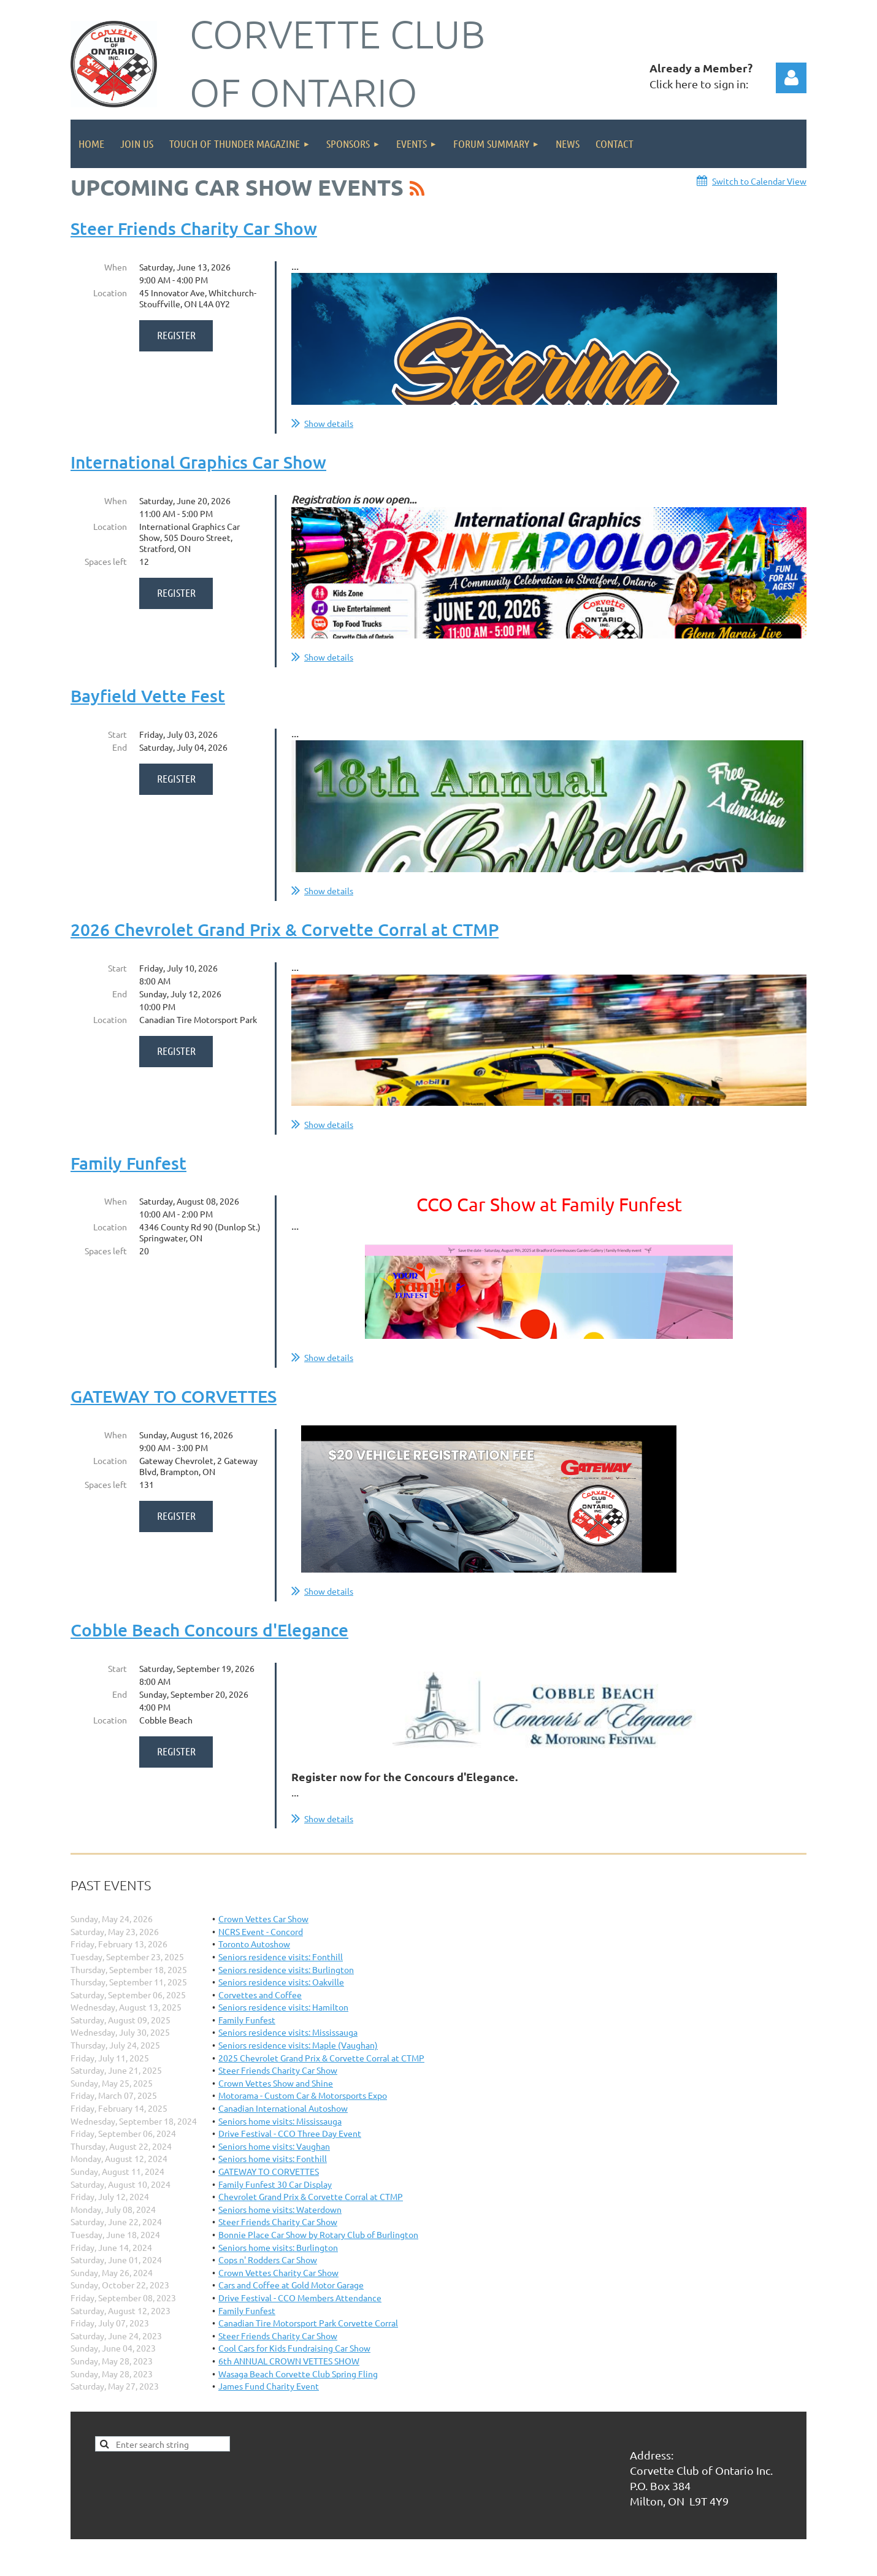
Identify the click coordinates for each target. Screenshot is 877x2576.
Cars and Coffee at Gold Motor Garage (291, 2284)
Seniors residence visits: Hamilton (283, 2006)
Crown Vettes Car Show (263, 1918)
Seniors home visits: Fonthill (272, 2158)
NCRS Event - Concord (260, 1931)
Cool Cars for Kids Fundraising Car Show (294, 2347)
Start (117, 734)
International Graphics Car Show (198, 461)
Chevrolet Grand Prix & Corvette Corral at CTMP (310, 2196)
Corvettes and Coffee (260, 1994)
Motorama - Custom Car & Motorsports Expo (302, 2095)
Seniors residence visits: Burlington (286, 1969)
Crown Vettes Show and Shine (275, 2082)
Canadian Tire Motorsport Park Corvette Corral (308, 2322)
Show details (328, 423)
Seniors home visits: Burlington (278, 2247)
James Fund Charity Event (268, 2385)
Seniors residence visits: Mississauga (288, 2031)
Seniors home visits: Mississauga (280, 2120)
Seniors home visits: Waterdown (280, 2209)
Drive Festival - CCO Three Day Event (289, 2133)
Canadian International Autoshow (283, 2108)
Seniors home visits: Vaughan (274, 2146)
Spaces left (106, 561)
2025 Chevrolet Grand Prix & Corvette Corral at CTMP (321, 2057)
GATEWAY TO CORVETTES (174, 1396)
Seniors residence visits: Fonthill (280, 1956)
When (115, 266)
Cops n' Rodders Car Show (267, 2259)
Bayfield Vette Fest (148, 695)
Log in (791, 78)
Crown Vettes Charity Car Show (278, 2272)
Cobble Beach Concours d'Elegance (209, 1629)
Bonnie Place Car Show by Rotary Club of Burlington (318, 2234)
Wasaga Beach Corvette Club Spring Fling (298, 2373)
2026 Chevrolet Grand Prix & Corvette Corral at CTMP (285, 929)
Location (110, 292)
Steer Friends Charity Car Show (194, 228)
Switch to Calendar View (759, 180)
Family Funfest (128, 1162)
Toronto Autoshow (254, 1943)
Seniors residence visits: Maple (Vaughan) (298, 2044)
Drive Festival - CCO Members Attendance (299, 2297)
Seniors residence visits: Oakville (281, 1981)
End (119, 747)
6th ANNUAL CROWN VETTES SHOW (288, 2360)
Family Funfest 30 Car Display (275, 2184)
